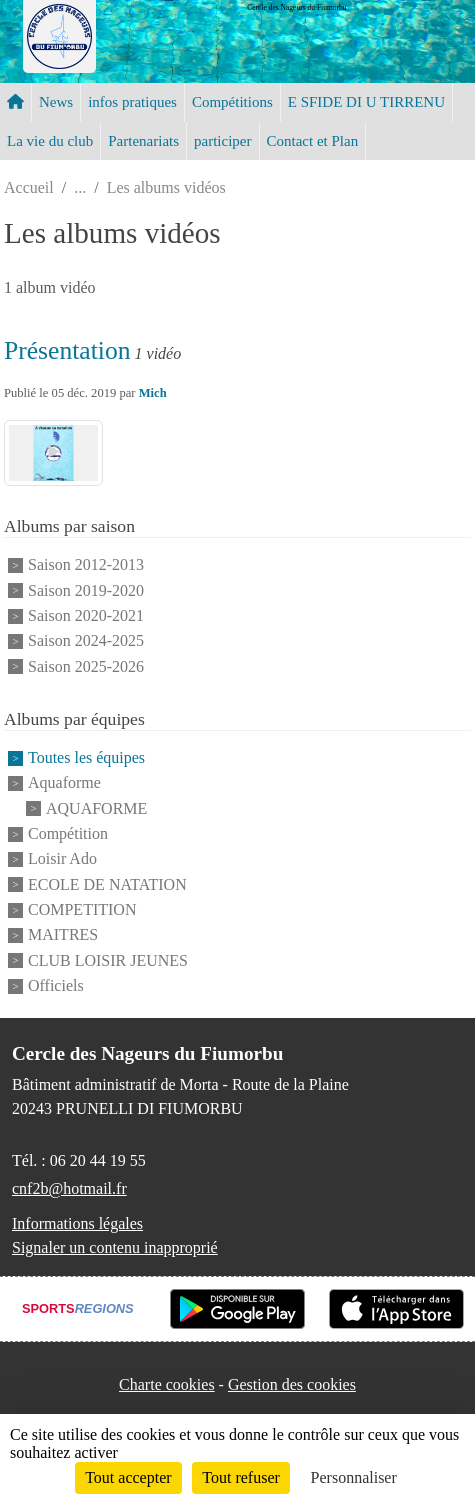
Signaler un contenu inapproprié (115, 1247)
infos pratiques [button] (132, 102)
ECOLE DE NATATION (107, 884)
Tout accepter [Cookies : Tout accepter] (128, 1477)
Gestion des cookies (292, 1384)
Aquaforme (64, 783)
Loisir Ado (62, 859)
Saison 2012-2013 (86, 565)
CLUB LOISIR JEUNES (108, 960)
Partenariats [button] (143, 141)
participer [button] (222, 141)
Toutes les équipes (86, 757)
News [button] (56, 102)
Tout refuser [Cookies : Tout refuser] (241, 1477)
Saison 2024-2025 (86, 641)
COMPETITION (82, 909)
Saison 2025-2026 (86, 666)
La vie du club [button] (50, 141)
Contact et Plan (313, 141)
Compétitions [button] (232, 102)
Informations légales (77, 1223)
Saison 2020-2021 (86, 615)
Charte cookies (167, 1384)
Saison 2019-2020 (86, 590)
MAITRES (63, 935)
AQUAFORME (96, 808)
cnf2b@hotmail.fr (69, 1188)
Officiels (56, 985)
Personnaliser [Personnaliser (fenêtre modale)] (354, 1477)
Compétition (68, 833)
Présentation (67, 350)
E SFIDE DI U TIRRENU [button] (366, 102)
